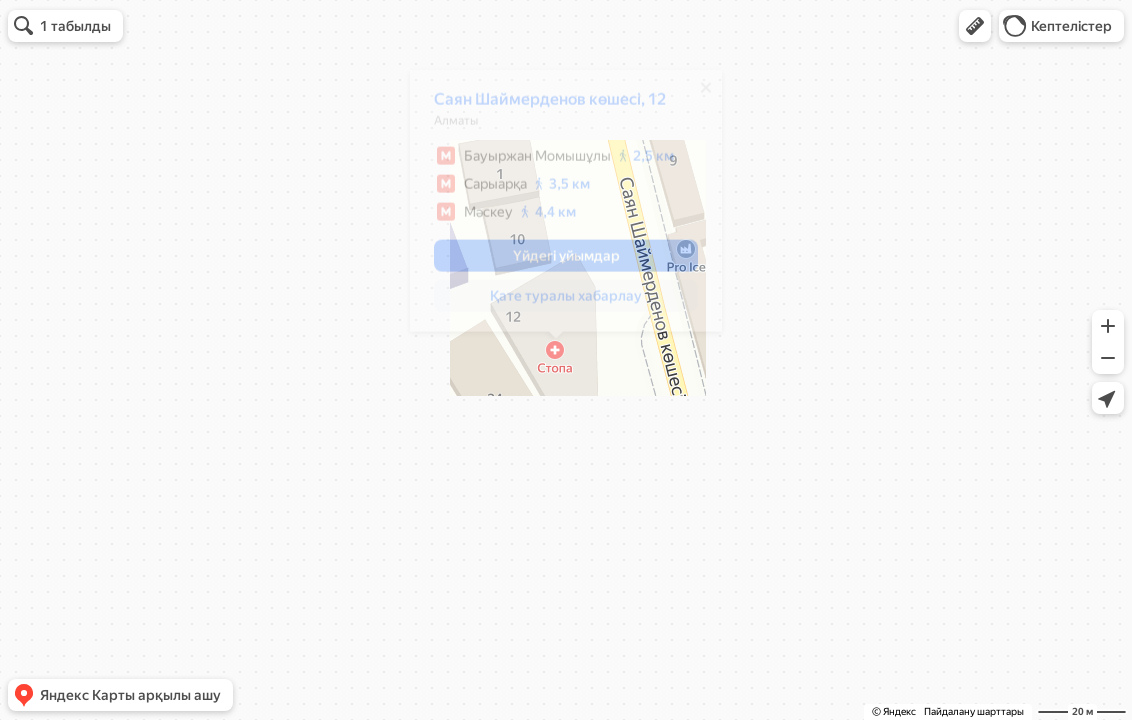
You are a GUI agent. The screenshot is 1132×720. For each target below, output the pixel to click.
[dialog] (556, 208)
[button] (975, 26)
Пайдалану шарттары (974, 711)
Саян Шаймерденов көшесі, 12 (540, 106)
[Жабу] (696, 95)
